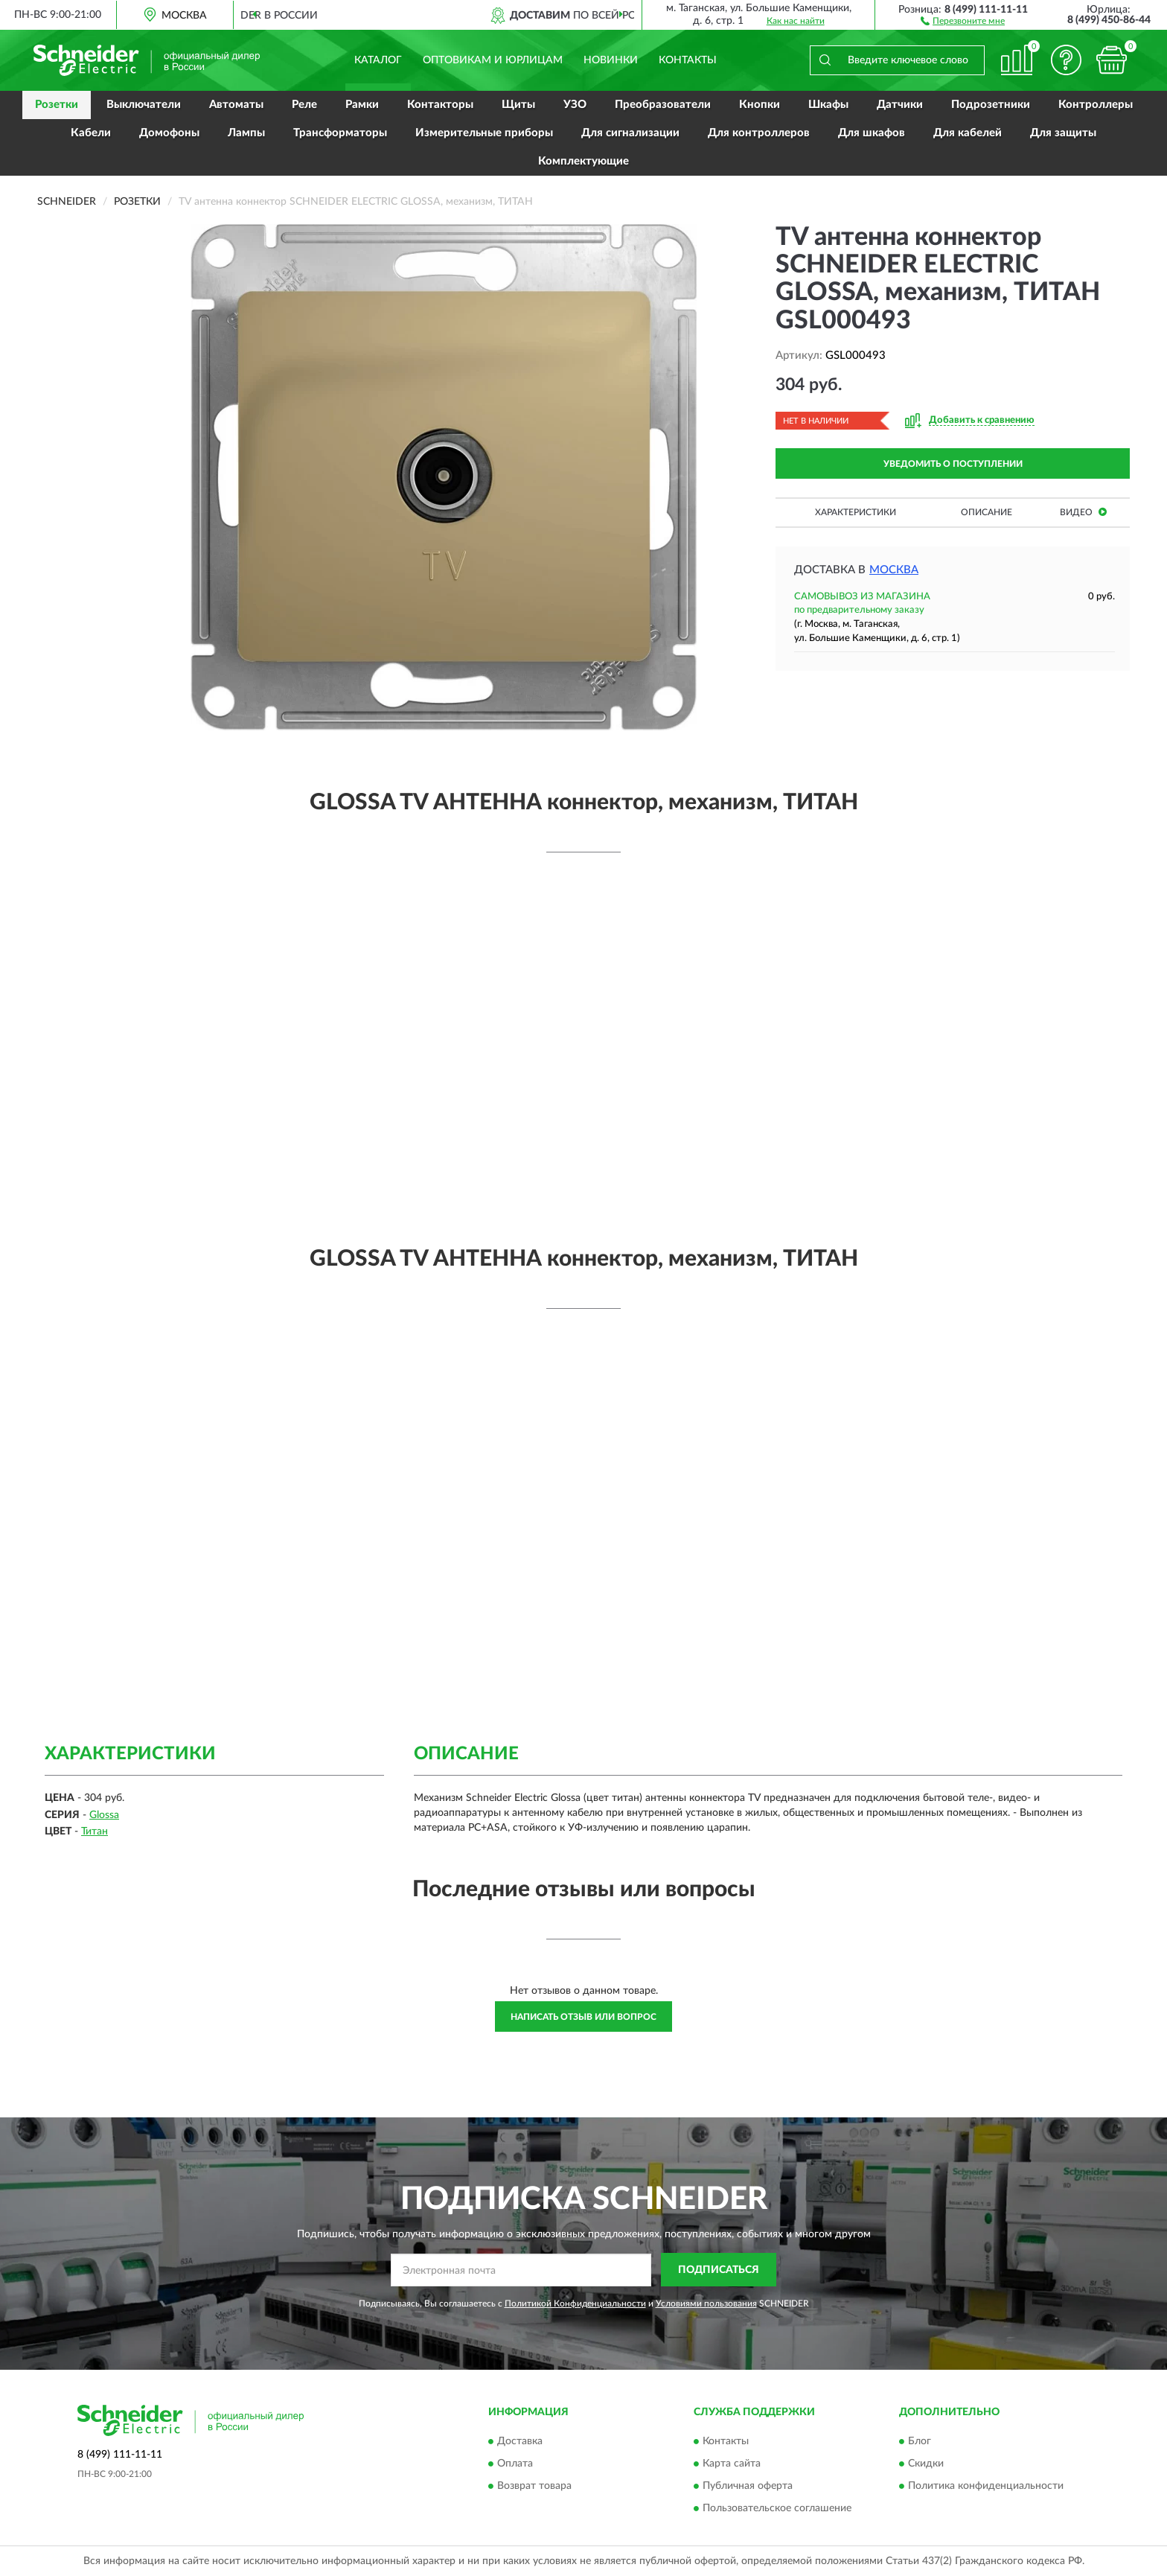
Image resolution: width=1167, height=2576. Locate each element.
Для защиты (1063, 132)
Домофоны (169, 132)
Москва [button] (893, 570)
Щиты (518, 104)
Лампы (246, 132)
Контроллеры (1095, 104)
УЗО (574, 104)
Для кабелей (967, 132)
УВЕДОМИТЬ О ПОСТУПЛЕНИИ (953, 463)
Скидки (926, 2463)
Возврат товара (534, 2486)
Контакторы (440, 104)
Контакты (688, 60)
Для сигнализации (630, 132)
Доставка (520, 2441)
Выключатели (143, 104)
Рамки (362, 104)
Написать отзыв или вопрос (583, 2016)
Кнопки (759, 104)
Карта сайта (732, 2463)
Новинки (611, 60)
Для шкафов (871, 132)
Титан (94, 1831)
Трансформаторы (340, 132)
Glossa (104, 1815)
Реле (304, 104)
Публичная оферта (748, 2486)
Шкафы (828, 104)
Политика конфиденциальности (986, 2486)
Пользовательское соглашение (777, 2508)
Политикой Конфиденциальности (575, 2303)
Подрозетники (990, 104)
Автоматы (236, 104)
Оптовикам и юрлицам (493, 60)
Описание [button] (986, 512)
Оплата (515, 2463)
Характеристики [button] (855, 512)
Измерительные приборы (484, 132)
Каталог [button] (378, 60)
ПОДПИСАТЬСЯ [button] (718, 2270)
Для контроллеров (759, 132)
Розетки (56, 104)
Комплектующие (583, 161)
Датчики (900, 104)
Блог (919, 2441)
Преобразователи (663, 104)
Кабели (91, 132)
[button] (963, 20)
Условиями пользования (706, 2303)
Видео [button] (1083, 512)
